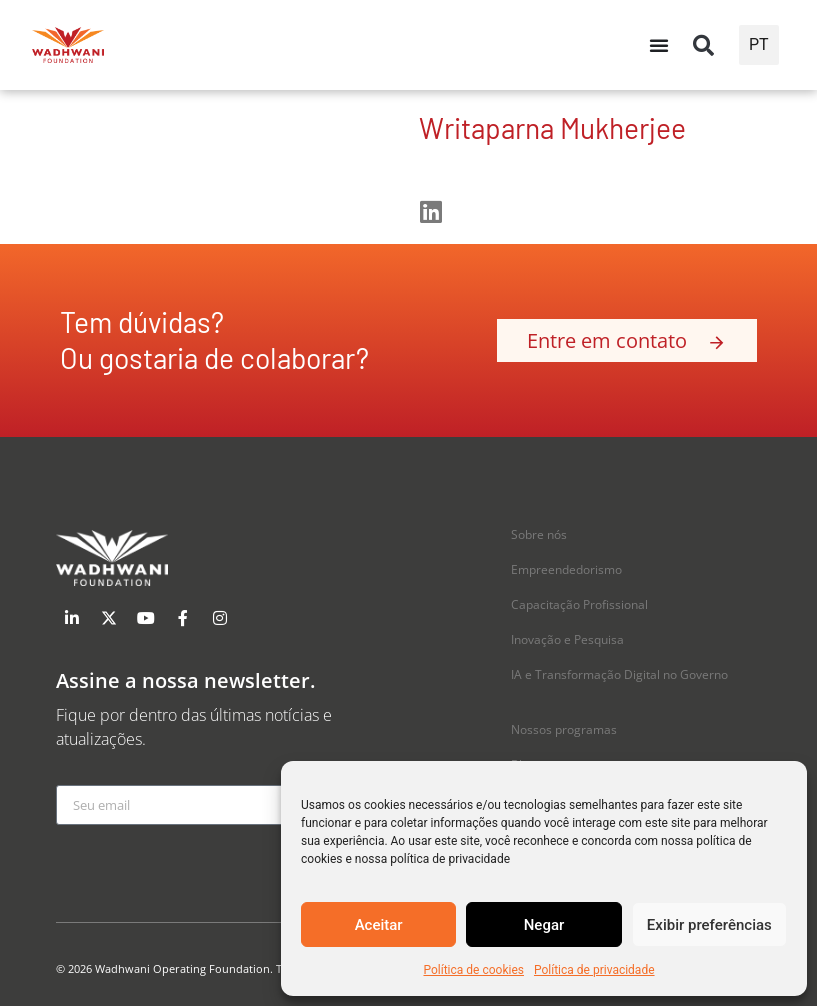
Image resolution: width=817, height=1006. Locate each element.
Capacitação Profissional (579, 604)
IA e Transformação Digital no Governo (619, 674)
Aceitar (379, 925)
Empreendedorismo (566, 569)
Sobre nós (539, 534)
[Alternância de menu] (659, 45)
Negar (544, 925)
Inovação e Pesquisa (567, 639)
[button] (704, 45)
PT (759, 44)
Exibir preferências (709, 925)
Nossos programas (564, 729)
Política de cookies (473, 970)
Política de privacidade (594, 970)
